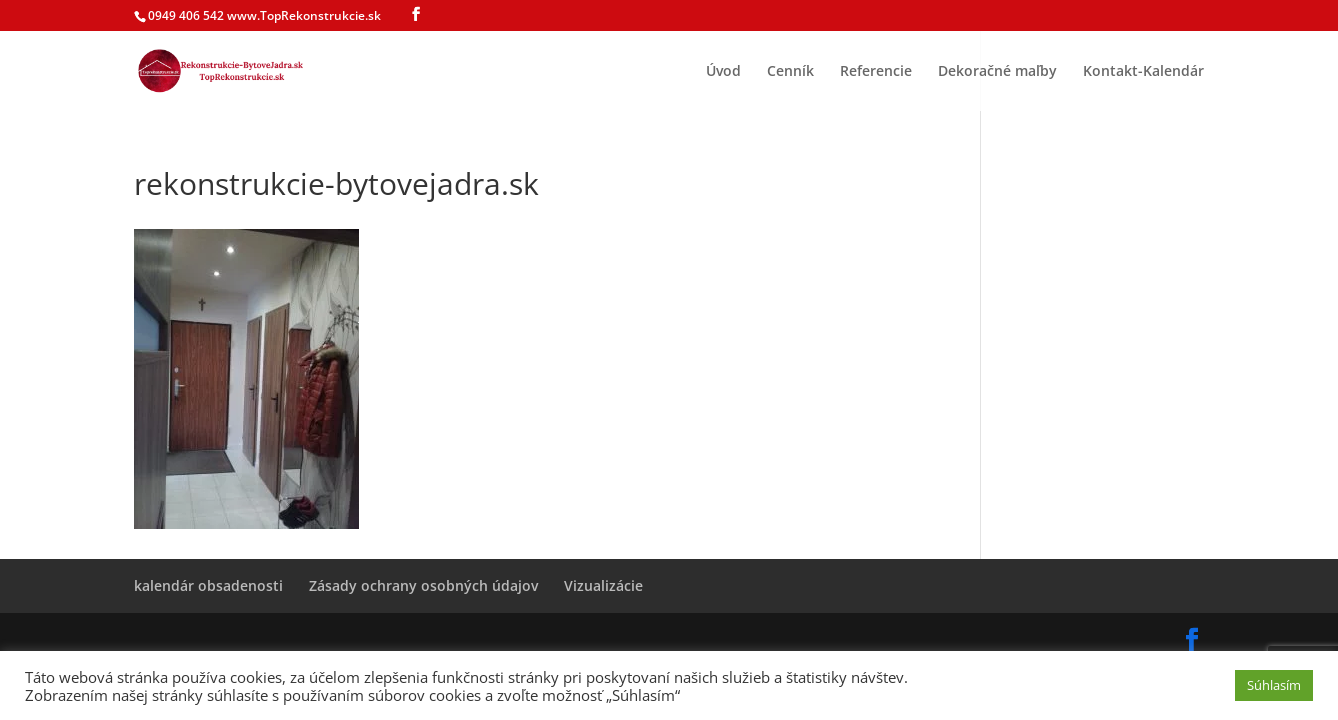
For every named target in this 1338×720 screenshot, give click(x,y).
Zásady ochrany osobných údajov (423, 585)
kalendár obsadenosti (208, 585)
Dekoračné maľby (997, 72)
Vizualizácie (603, 585)
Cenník (790, 72)
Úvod (723, 72)
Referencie (876, 72)
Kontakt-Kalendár (1143, 72)
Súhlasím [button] (1274, 685)
